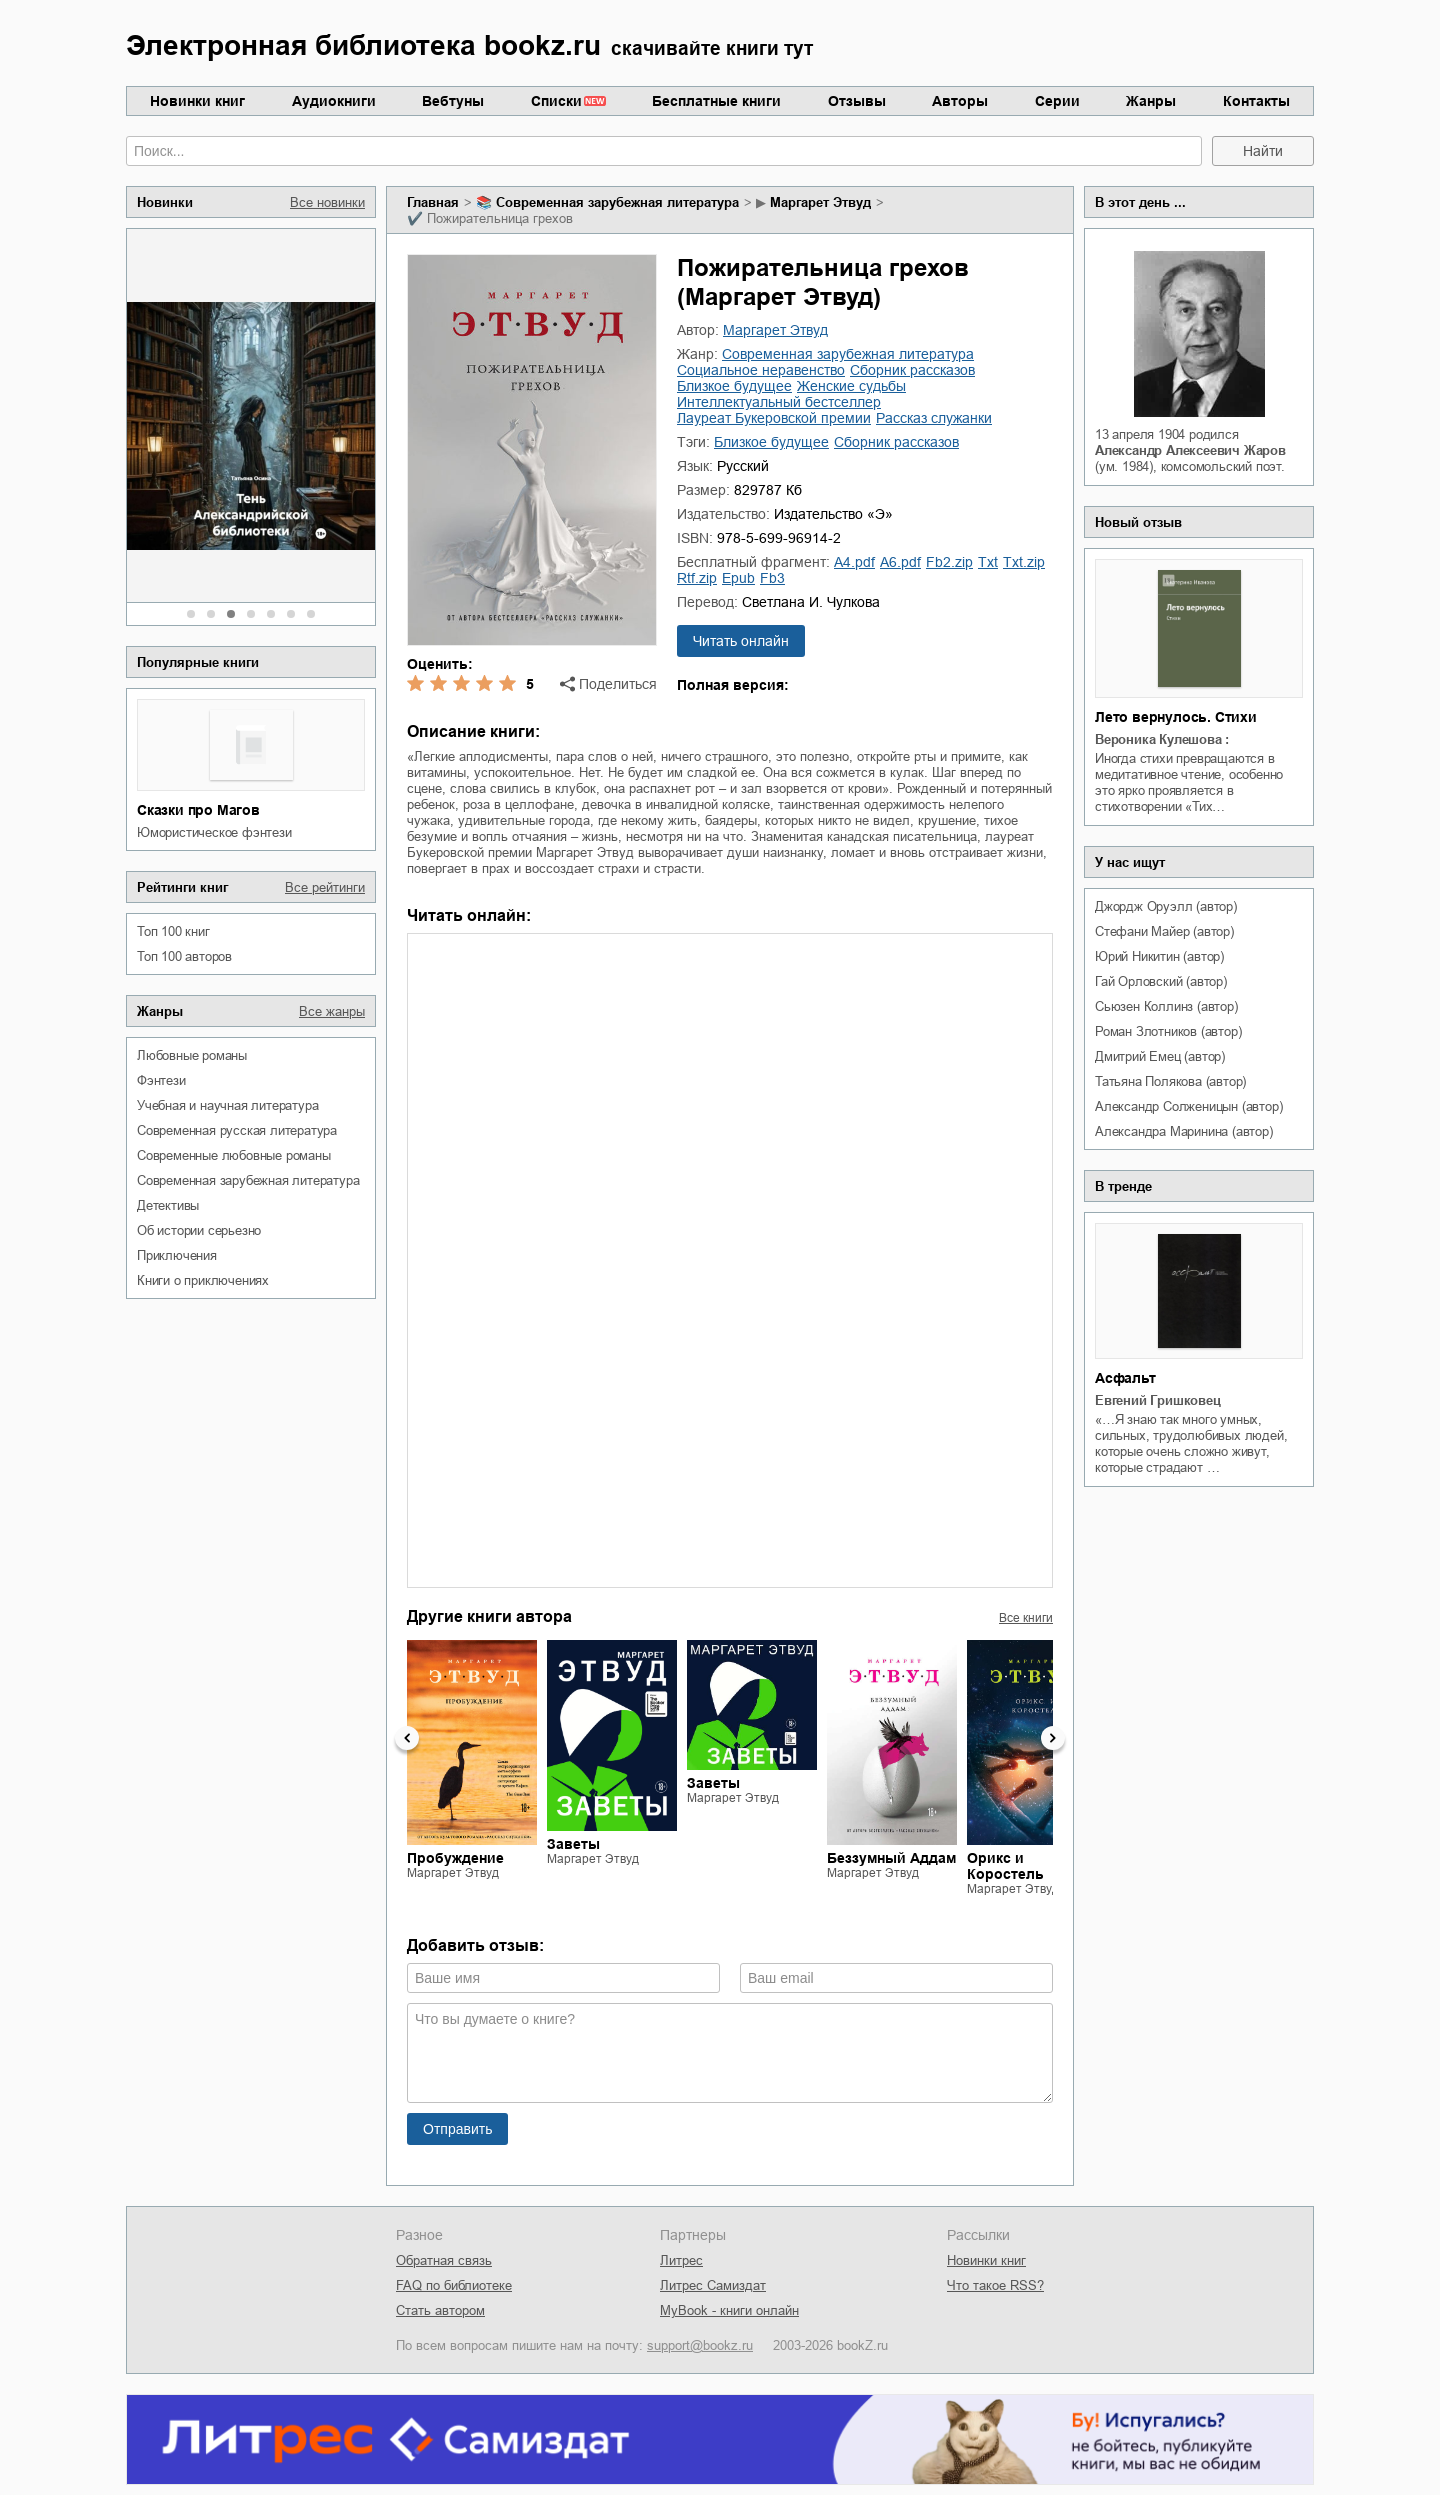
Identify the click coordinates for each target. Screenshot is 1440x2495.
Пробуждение (455, 1858)
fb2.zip (949, 562)
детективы (168, 1205)
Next (1053, 1738)
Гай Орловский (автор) (1161, 981)
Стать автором (440, 2310)
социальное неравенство (761, 370)
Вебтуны (453, 101)
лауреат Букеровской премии (774, 418)
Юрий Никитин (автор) (1159, 956)
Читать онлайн (741, 641)
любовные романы (192, 1055)
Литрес (681, 2260)
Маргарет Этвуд (820, 202)
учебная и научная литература (227, 1105)
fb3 (772, 578)
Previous (407, 1738)
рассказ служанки (934, 418)
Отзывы (857, 101)
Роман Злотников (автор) (1168, 1031)
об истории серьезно (199, 1230)
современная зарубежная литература (248, 1180)
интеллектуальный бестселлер (779, 402)
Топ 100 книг (173, 931)
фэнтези (161, 1080)
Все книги (1026, 1618)
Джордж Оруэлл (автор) (1166, 906)
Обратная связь (444, 2260)
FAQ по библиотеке (454, 2285)
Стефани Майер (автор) (1164, 931)
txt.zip (1024, 562)
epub (738, 578)
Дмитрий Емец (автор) (1160, 1056)
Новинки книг (197, 101)
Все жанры (332, 1011)
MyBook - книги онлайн (729, 2310)
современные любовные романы (234, 1155)
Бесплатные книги (716, 101)
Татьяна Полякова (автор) (1170, 1081)
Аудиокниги (334, 101)
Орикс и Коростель (1005, 1866)
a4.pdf (854, 562)
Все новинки (327, 202)
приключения (177, 1255)
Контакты (1256, 101)
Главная (433, 202)
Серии (1057, 101)
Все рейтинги (325, 887)
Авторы (960, 101)
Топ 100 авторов (184, 956)
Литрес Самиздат (713, 2285)
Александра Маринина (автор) (1184, 1131)
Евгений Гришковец (1158, 1400)
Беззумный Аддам (891, 1858)
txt (988, 562)
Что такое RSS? (995, 2285)
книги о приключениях (203, 1280)
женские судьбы (851, 386)
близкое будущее (734, 386)
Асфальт (1125, 1378)
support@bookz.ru (700, 2345)
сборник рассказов (912, 370)
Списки (556, 101)
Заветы (573, 1844)
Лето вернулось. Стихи (1176, 717)
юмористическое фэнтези (214, 832)
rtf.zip (697, 578)
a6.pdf (900, 562)
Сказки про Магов (198, 810)
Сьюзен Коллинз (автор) (1166, 1006)
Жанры (1151, 101)
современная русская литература (237, 1130)
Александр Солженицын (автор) (1188, 1106)
